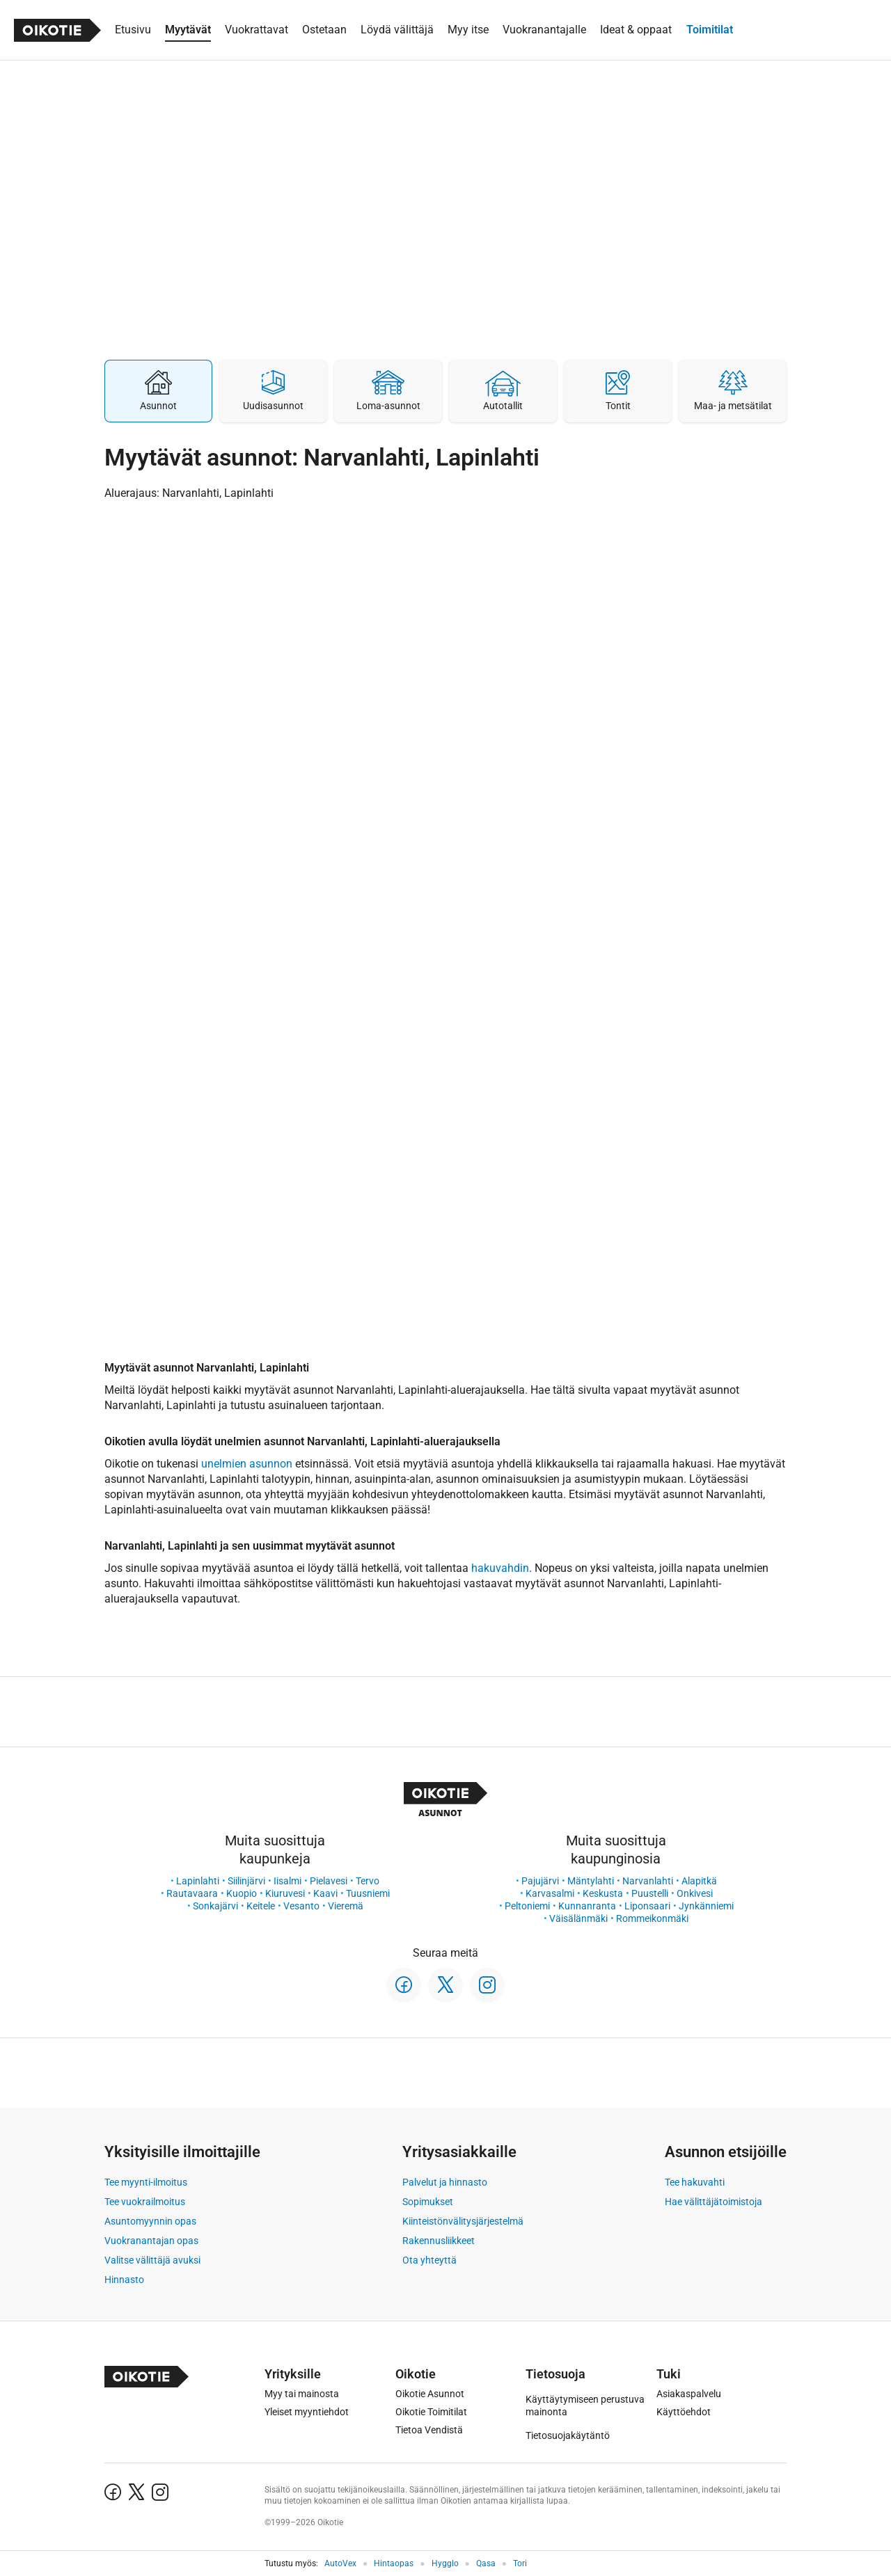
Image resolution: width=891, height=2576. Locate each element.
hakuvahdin (500, 1568)
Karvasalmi (550, 1893)
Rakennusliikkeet (438, 2240)
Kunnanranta (587, 1905)
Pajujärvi (540, 1880)
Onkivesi (695, 1893)
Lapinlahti (197, 1880)
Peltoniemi (527, 1905)
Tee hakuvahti (695, 2182)
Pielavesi (328, 1880)
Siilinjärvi (246, 1880)
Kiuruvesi (285, 1893)
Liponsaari (647, 1905)
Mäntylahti (590, 1880)
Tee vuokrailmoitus (144, 2201)
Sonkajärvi (215, 1905)
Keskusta (603, 1893)
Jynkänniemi (706, 1905)
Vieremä (345, 1905)
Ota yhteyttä (429, 2260)
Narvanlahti (647, 1880)
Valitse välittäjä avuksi (152, 2260)
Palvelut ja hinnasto (444, 2182)
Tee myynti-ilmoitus (145, 2182)
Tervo (367, 1880)
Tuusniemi (368, 1893)
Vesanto (301, 1905)
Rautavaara (192, 1893)
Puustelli (649, 1893)
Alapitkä (699, 1880)
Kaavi (325, 1893)
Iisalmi (287, 1880)
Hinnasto (124, 2279)
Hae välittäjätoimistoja (713, 2201)
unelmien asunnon (246, 1463)
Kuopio (241, 1893)
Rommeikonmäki (652, 1918)
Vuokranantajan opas (151, 2240)
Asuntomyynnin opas (150, 2221)
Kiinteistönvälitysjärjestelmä (462, 2221)
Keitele (260, 1905)
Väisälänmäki (578, 1918)
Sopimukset (427, 2201)
